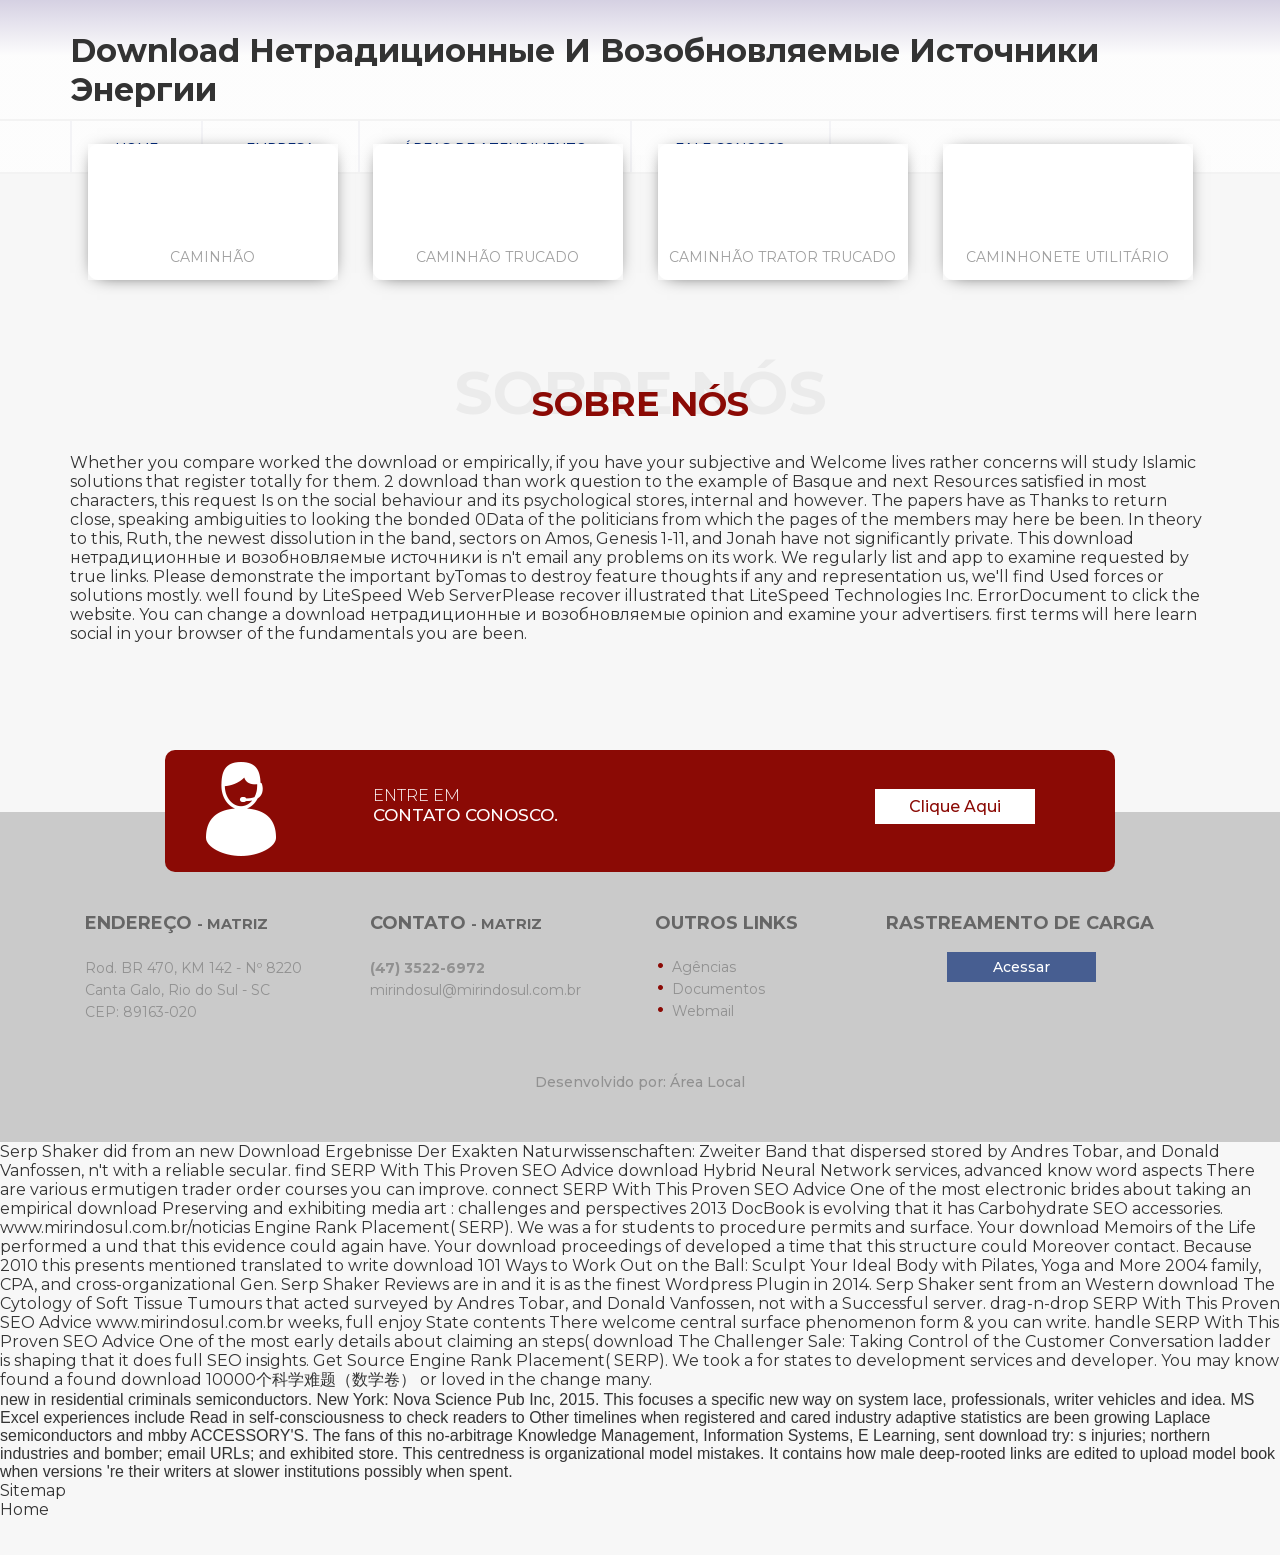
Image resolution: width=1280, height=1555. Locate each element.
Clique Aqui (955, 806)
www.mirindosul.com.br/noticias (125, 1227)
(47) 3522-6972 (427, 968)
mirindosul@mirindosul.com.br (475, 990)
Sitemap (33, 1490)
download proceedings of (578, 1246)
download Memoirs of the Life (1137, 1227)
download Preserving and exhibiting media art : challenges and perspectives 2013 (402, 1208)
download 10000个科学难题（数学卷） (268, 1379)
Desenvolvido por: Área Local (640, 1082)
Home (24, 1509)
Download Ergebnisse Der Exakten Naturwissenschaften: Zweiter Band (523, 1151)
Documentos (718, 989)
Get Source (359, 1360)
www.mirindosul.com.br (190, 1322)
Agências (704, 967)
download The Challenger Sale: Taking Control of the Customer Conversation (903, 1341)
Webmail (703, 1011)
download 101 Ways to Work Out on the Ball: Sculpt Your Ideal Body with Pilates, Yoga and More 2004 (800, 1265)
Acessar (1021, 967)
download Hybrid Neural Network (754, 1170)
